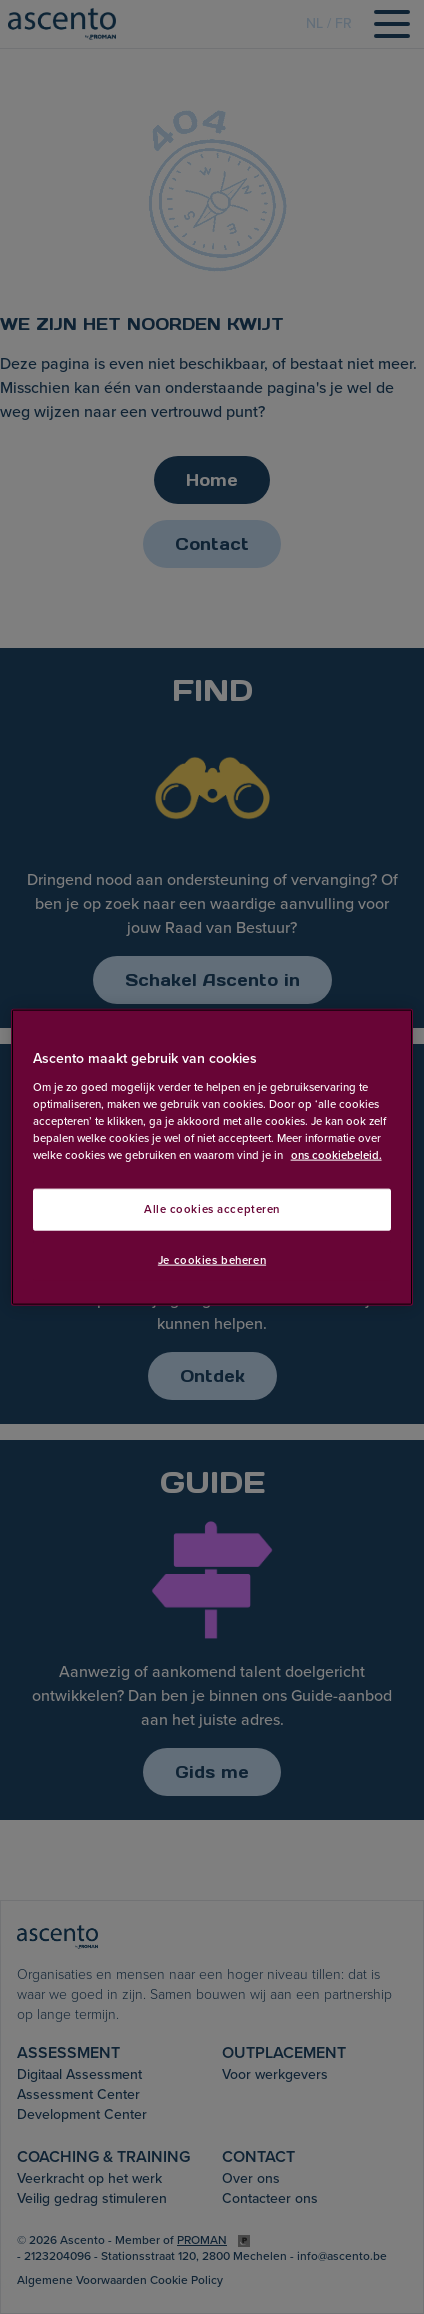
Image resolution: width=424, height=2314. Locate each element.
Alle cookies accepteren (212, 1209)
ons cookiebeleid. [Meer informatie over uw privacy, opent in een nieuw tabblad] (336, 1154)
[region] (212, 1157)
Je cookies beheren (212, 1259)
